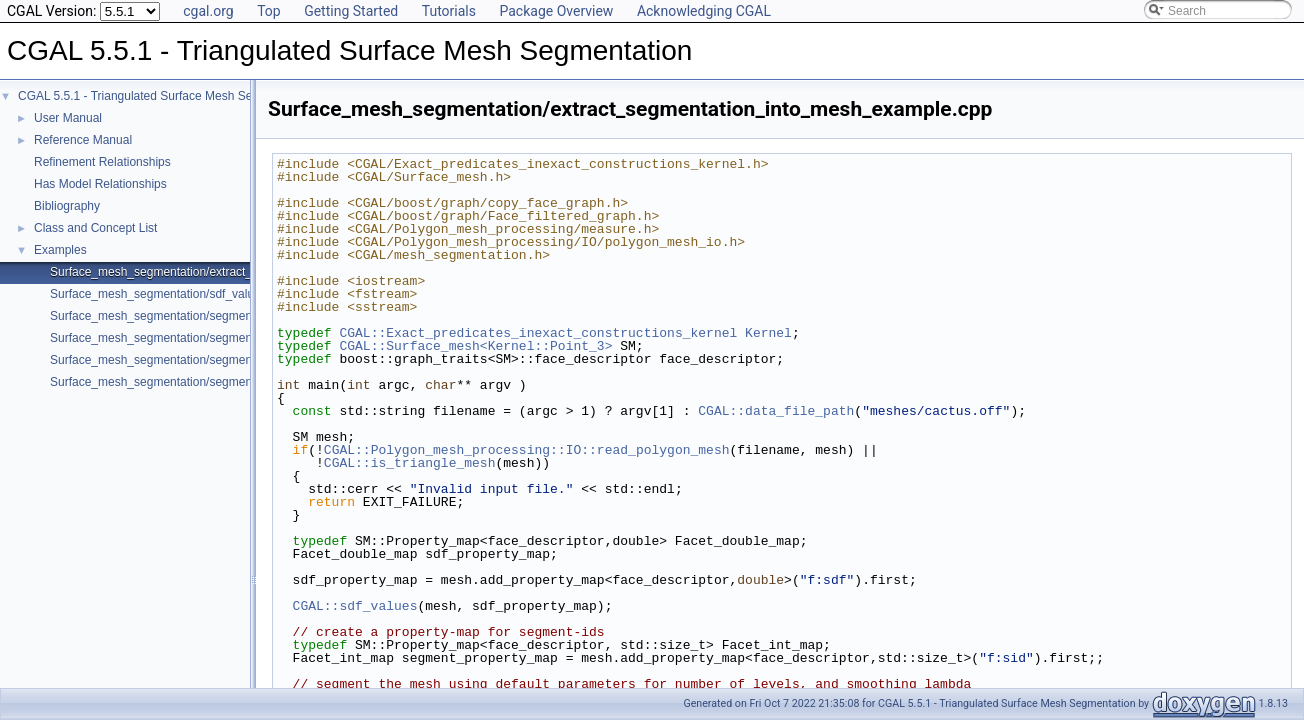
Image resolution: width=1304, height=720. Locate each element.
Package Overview (556, 11)
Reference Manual (83, 140)
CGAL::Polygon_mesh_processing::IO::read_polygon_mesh (527, 450)
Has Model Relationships (100, 184)
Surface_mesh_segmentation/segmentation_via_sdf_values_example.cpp (246, 360)
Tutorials (449, 11)
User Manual (68, 118)
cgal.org (208, 11)
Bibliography (67, 206)
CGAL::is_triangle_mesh (410, 463)
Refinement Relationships (102, 162)
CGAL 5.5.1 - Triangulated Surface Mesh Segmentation (165, 96)
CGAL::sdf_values (355, 606)
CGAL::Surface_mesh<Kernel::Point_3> (475, 346)
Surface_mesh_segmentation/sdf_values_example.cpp (196, 294)
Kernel (768, 333)
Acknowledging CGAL (704, 11)
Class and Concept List (95, 228)
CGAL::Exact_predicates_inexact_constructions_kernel (538, 333)
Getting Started (351, 11)
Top (269, 11)
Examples (60, 250)
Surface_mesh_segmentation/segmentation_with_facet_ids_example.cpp (244, 382)
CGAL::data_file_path (776, 411)
